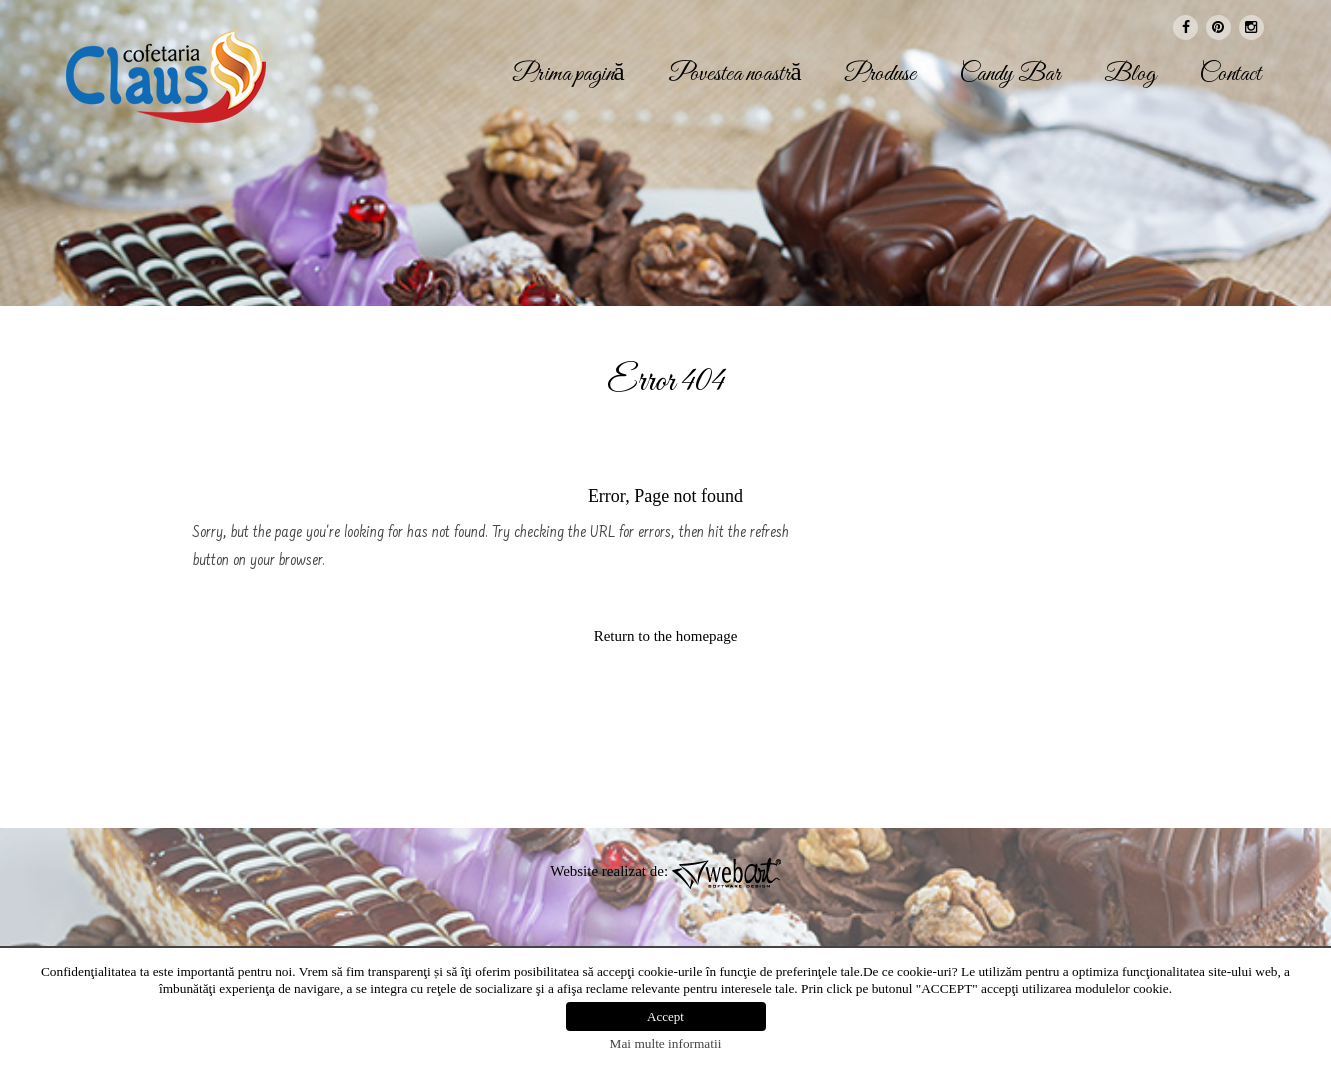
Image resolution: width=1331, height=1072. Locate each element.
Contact (1230, 75)
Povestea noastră (734, 75)
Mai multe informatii (666, 1043)
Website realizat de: (665, 871)
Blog (1130, 75)
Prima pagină (569, 75)
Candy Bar (1010, 75)
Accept (665, 1016)
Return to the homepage (666, 636)
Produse (880, 75)
